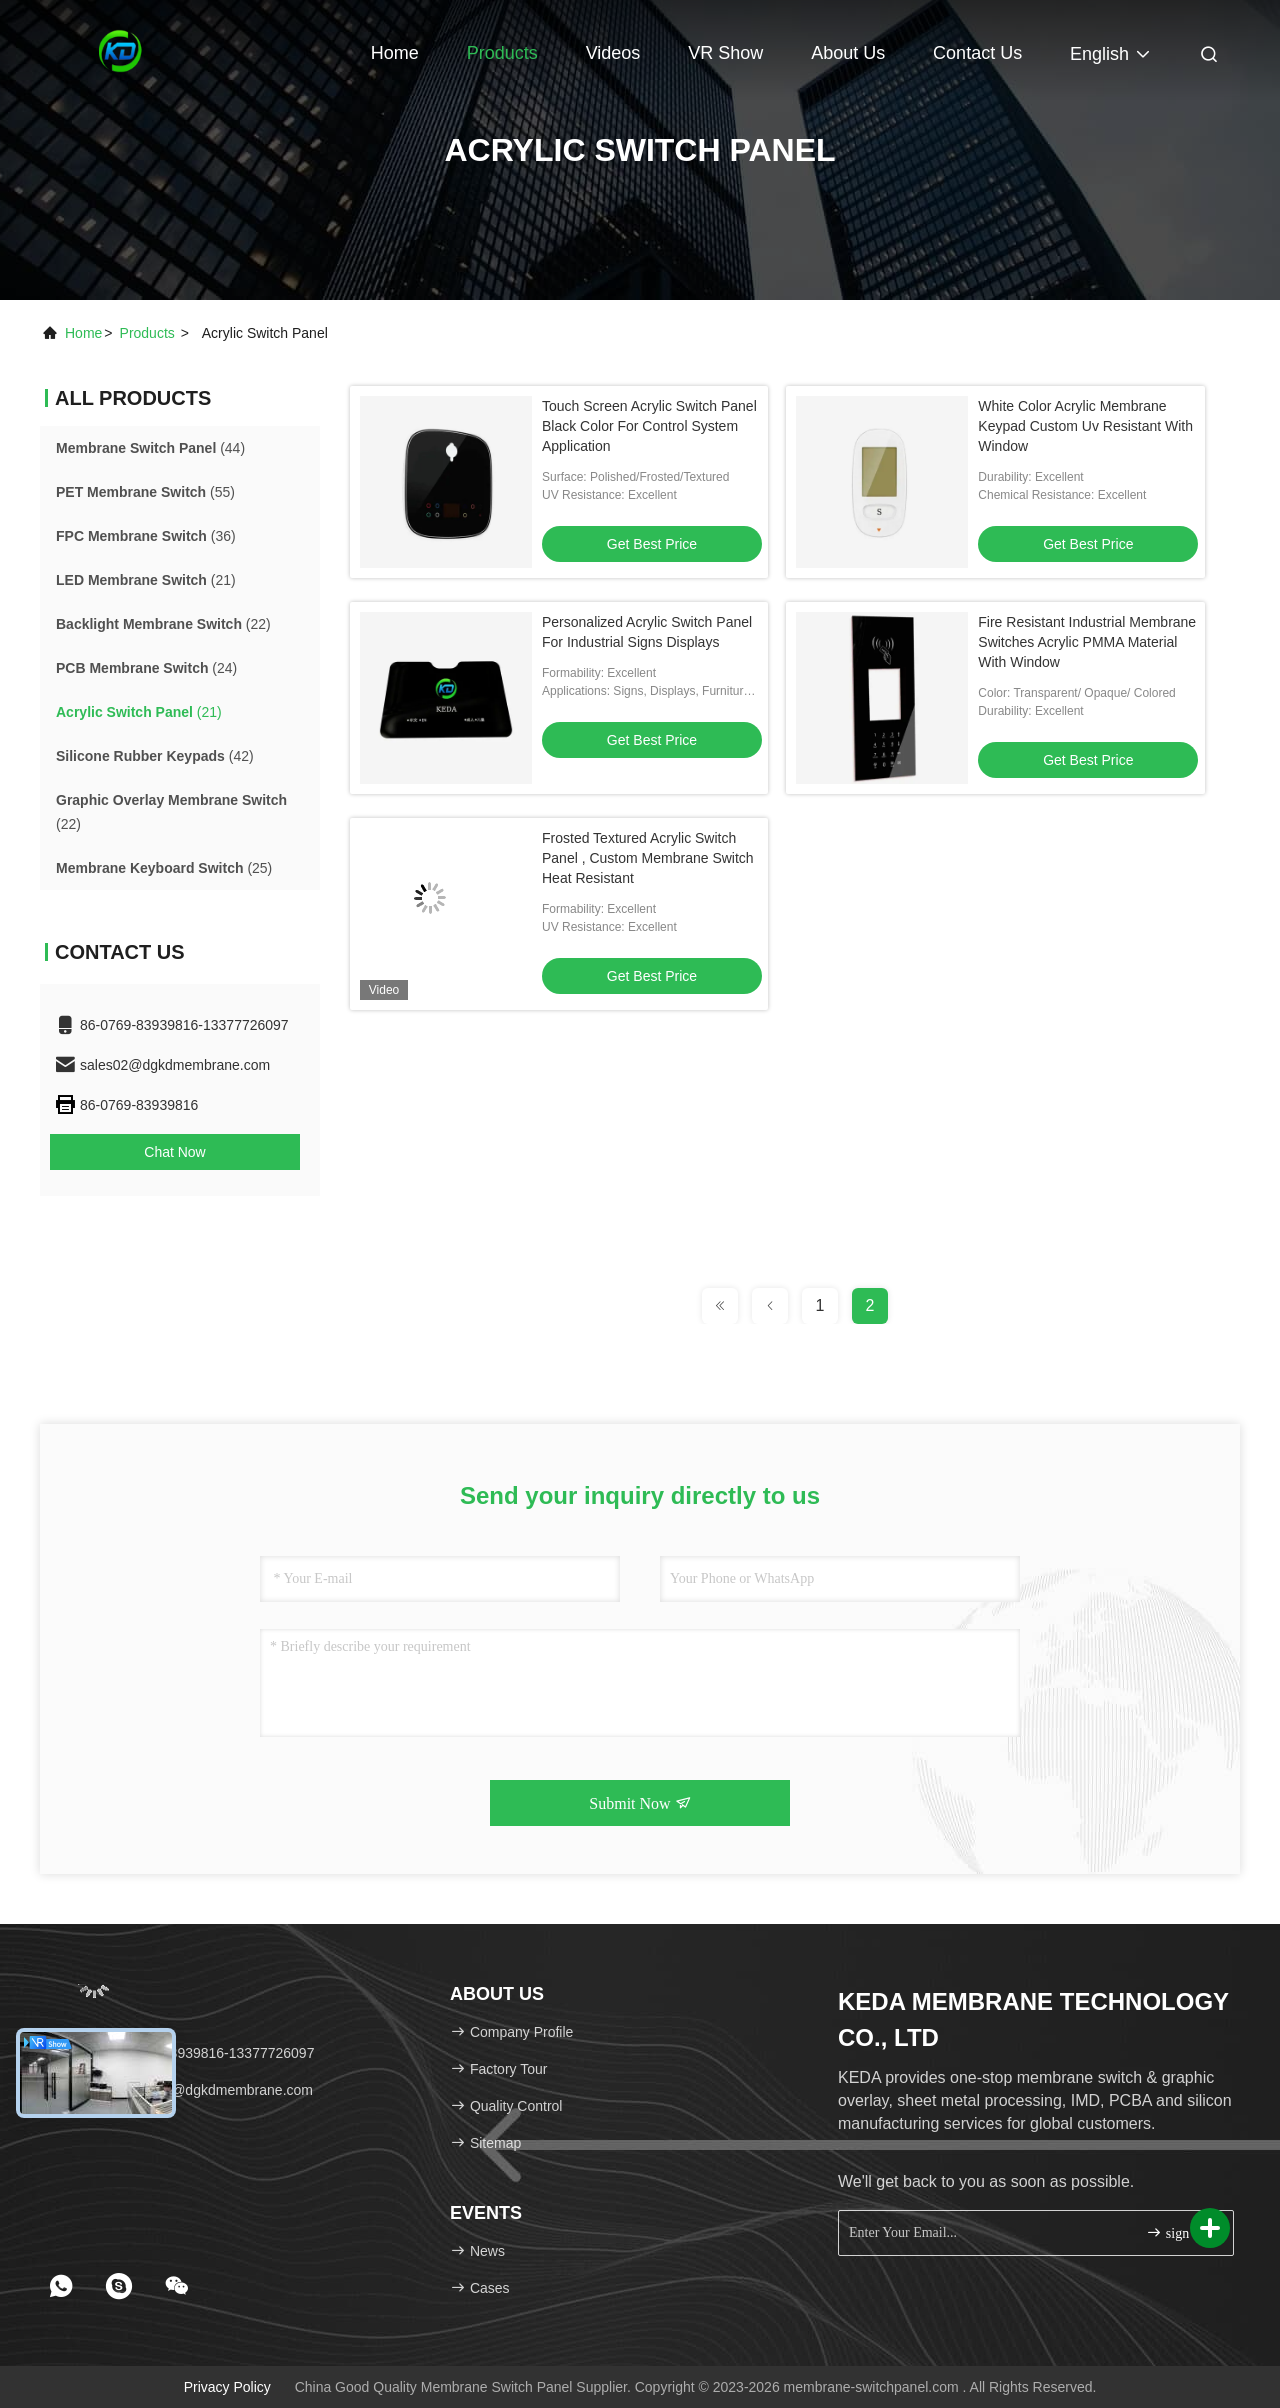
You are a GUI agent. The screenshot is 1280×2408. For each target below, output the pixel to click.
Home (395, 53)
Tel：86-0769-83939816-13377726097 (184, 2053)
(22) (163, 624)
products (147, 333)
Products (502, 53)
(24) (146, 668)
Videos (613, 53)
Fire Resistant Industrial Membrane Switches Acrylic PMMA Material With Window (1087, 642)
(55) (145, 492)
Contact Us (977, 53)
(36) (146, 536)
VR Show (725, 53)
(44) (150, 448)
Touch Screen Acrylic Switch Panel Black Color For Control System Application (649, 426)
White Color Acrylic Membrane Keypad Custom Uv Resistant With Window (1085, 426)
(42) (155, 756)
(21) (146, 580)
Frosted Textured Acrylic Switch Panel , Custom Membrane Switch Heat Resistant (648, 858)
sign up (1176, 2232)
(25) (164, 868)
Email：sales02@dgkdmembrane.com (183, 2090)
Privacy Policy (227, 2387)
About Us (848, 53)
